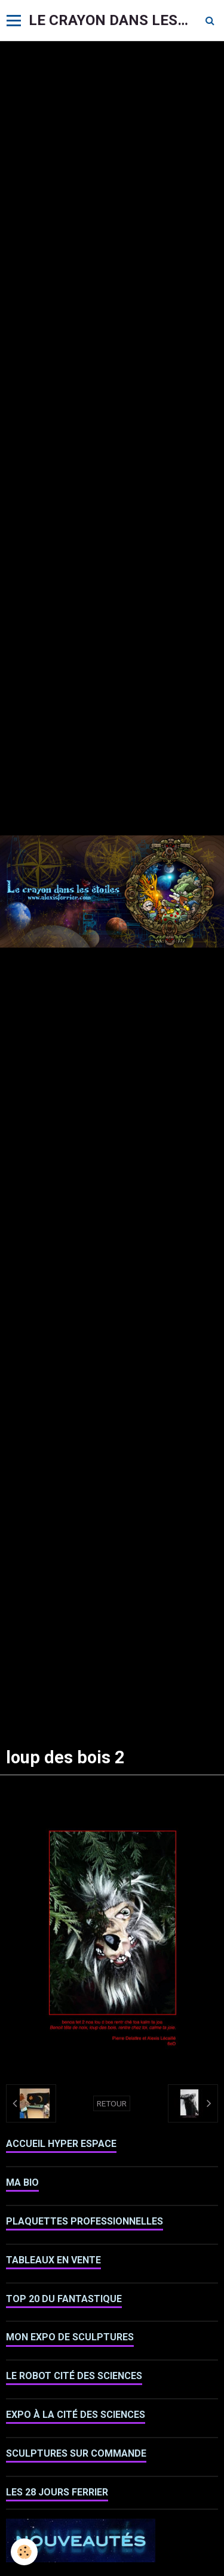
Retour (112, 2103)
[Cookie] (24, 2551)
